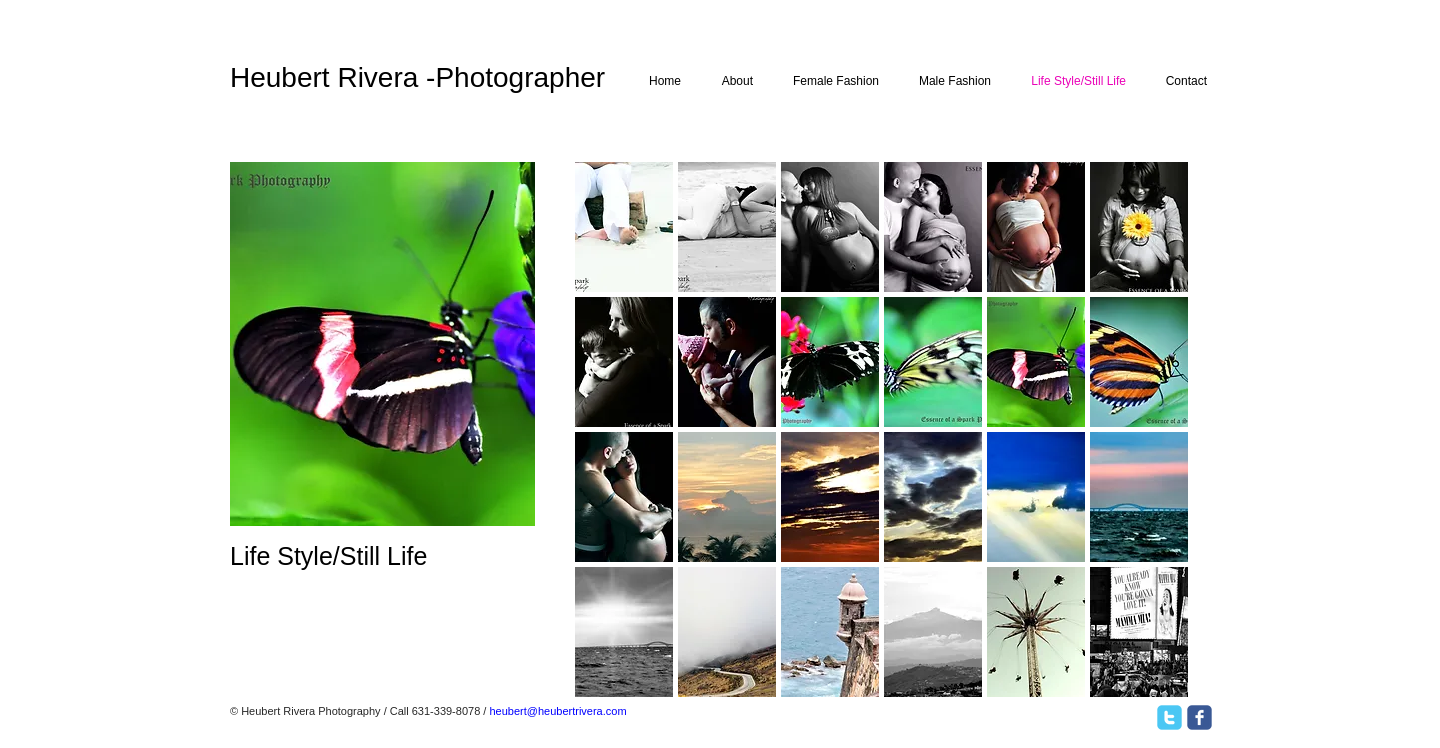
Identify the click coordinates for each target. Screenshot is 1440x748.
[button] (624, 227)
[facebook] (1199, 717)
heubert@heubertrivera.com (557, 711)
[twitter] (1169, 717)
